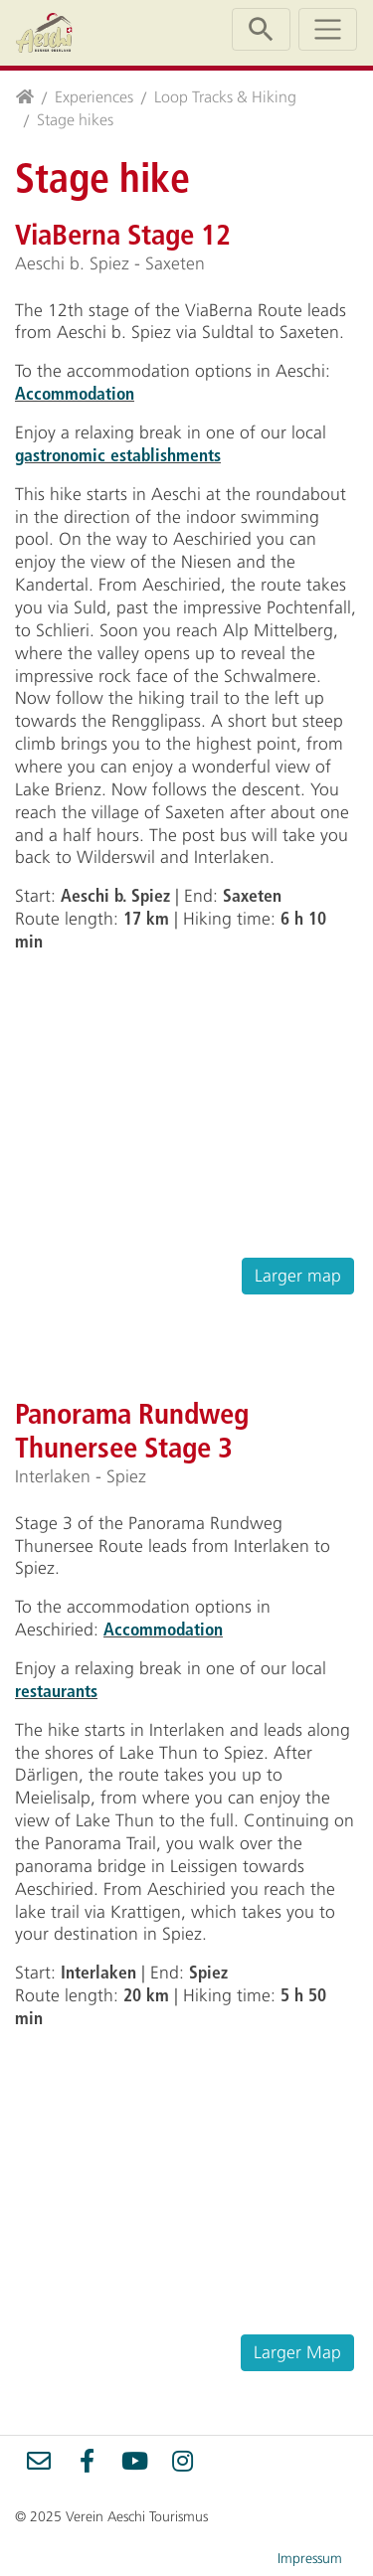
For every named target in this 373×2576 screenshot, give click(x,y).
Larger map (298, 1276)
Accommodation (74, 393)
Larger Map (297, 2352)
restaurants (56, 1690)
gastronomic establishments (118, 454)
